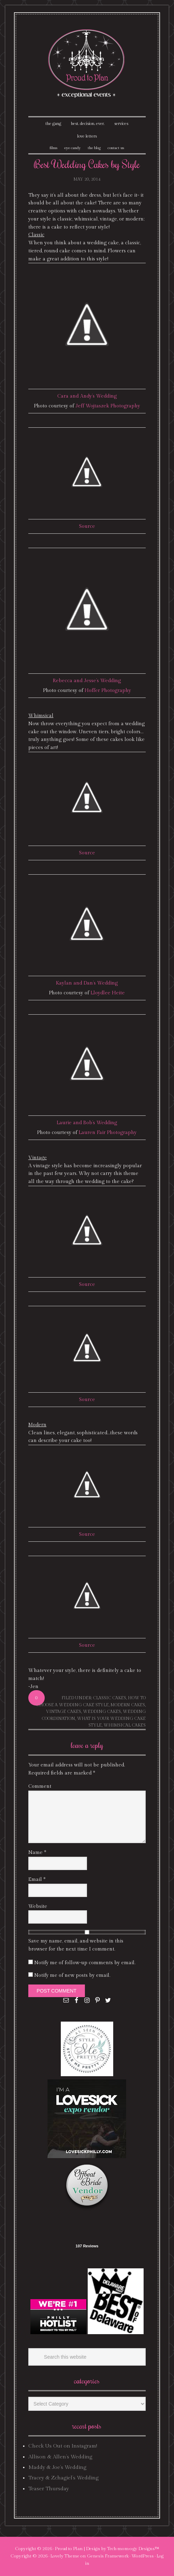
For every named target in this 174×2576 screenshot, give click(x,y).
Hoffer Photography (108, 690)
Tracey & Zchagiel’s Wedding (63, 2478)
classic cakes (109, 1697)
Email (36, 1879)
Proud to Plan (69, 2549)
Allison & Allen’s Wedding (60, 2457)
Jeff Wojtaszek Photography (107, 406)
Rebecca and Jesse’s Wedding (87, 681)
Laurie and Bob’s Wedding (87, 1123)
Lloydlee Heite (107, 993)
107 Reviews (86, 2246)
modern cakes (127, 1704)
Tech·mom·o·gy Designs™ (133, 2549)
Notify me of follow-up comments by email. (84, 1963)
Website (37, 1906)
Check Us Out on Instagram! (62, 2446)
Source (87, 526)
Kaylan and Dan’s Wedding (87, 983)
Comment (39, 1786)
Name (37, 1852)
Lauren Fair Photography (108, 1132)
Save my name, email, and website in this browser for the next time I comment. (75, 1945)
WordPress (142, 2556)
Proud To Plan (87, 63)
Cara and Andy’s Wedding (87, 396)
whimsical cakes (124, 1725)
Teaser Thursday (48, 2489)
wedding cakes (102, 1711)
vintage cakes (63, 1711)
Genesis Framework (108, 2556)
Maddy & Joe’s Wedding (57, 2467)
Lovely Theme (64, 2556)
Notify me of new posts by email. (72, 1975)
